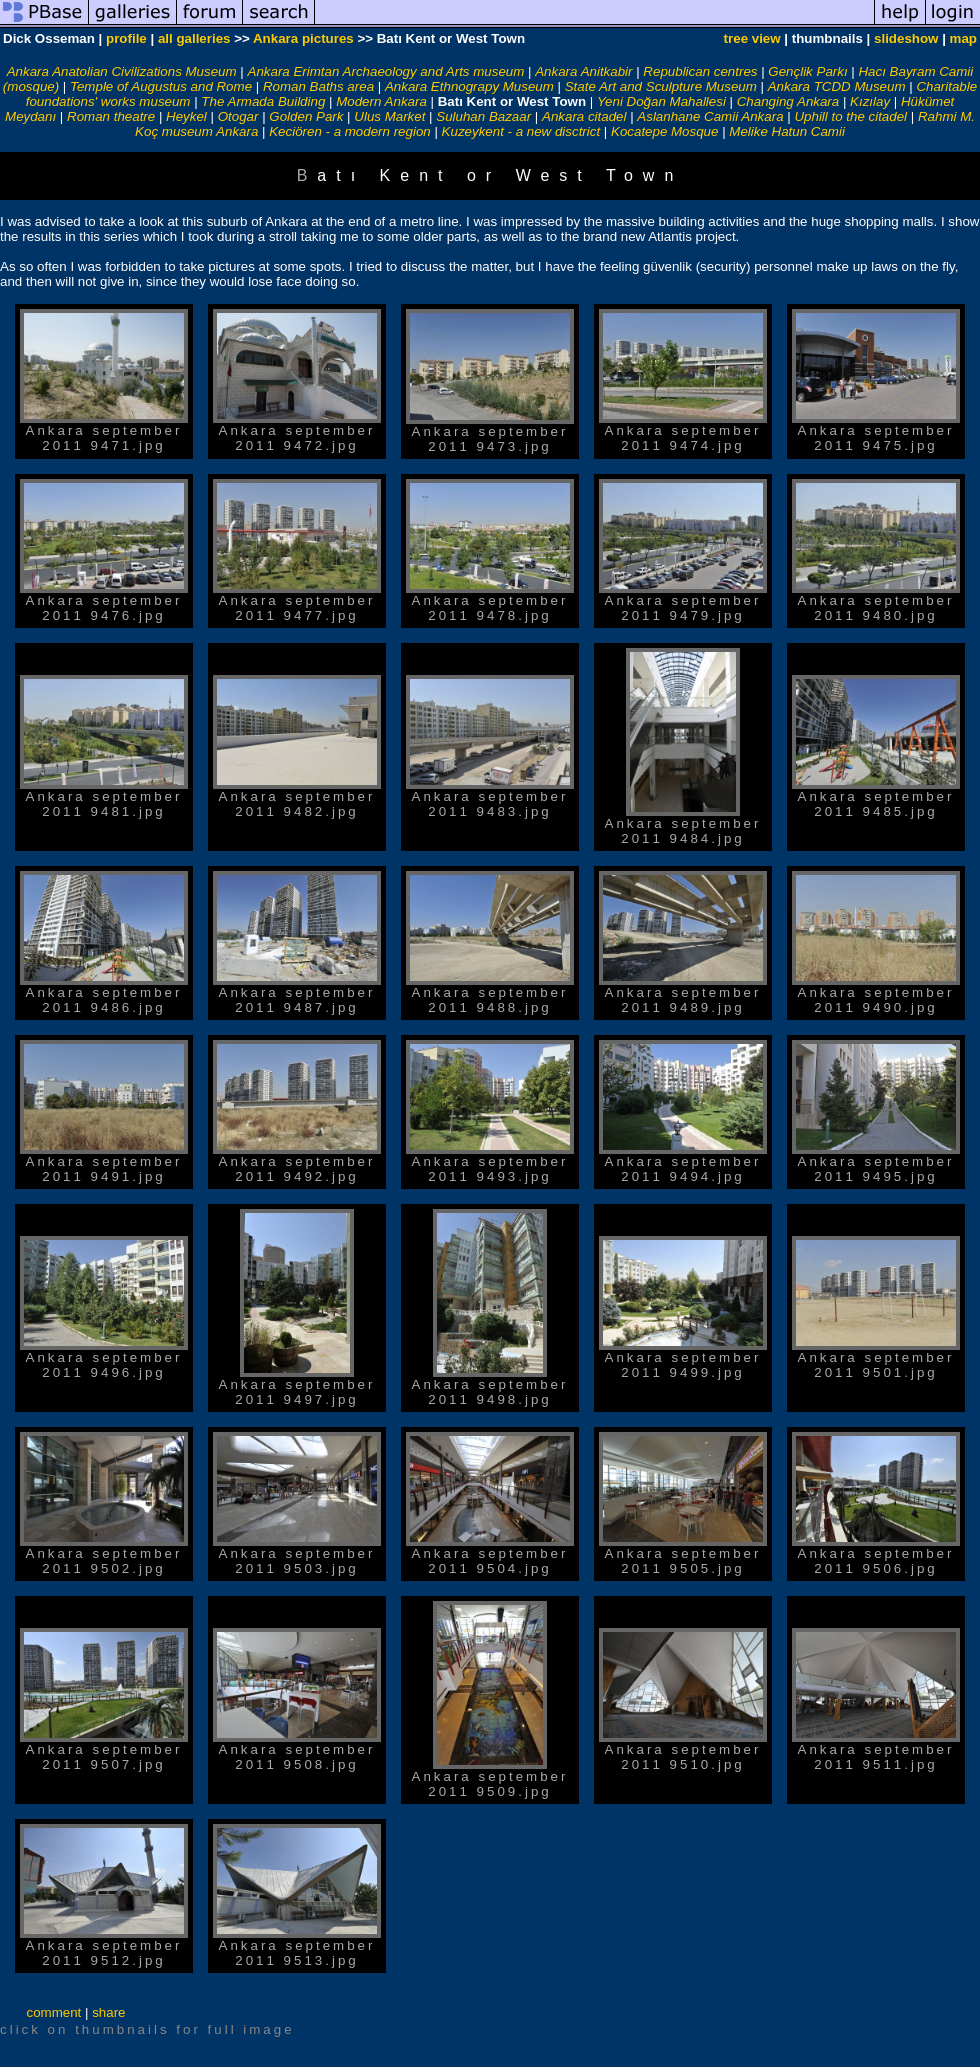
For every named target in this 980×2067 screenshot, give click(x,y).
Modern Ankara (381, 101)
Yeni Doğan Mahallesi (661, 101)
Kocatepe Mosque (664, 131)
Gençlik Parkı (807, 71)
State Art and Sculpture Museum (661, 86)
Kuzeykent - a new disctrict (521, 131)
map (963, 38)
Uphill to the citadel (850, 116)
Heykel (186, 116)
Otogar (238, 116)
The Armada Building (263, 101)
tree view (752, 38)
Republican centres (700, 71)
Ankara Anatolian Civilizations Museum (122, 71)
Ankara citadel (584, 116)
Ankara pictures (303, 38)
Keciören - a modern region (350, 131)
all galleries (194, 38)
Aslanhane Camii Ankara (710, 116)
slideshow (906, 38)
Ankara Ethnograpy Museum (469, 86)
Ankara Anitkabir (583, 71)
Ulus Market (389, 116)
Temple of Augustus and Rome (161, 86)
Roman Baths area (318, 86)
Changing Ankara (788, 101)
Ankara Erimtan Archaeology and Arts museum (386, 71)
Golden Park (306, 116)
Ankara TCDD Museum (837, 86)
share (108, 2012)
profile (126, 38)
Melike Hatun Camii (787, 131)
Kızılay (870, 101)
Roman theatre (111, 116)
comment (54, 2012)
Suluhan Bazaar (483, 116)
